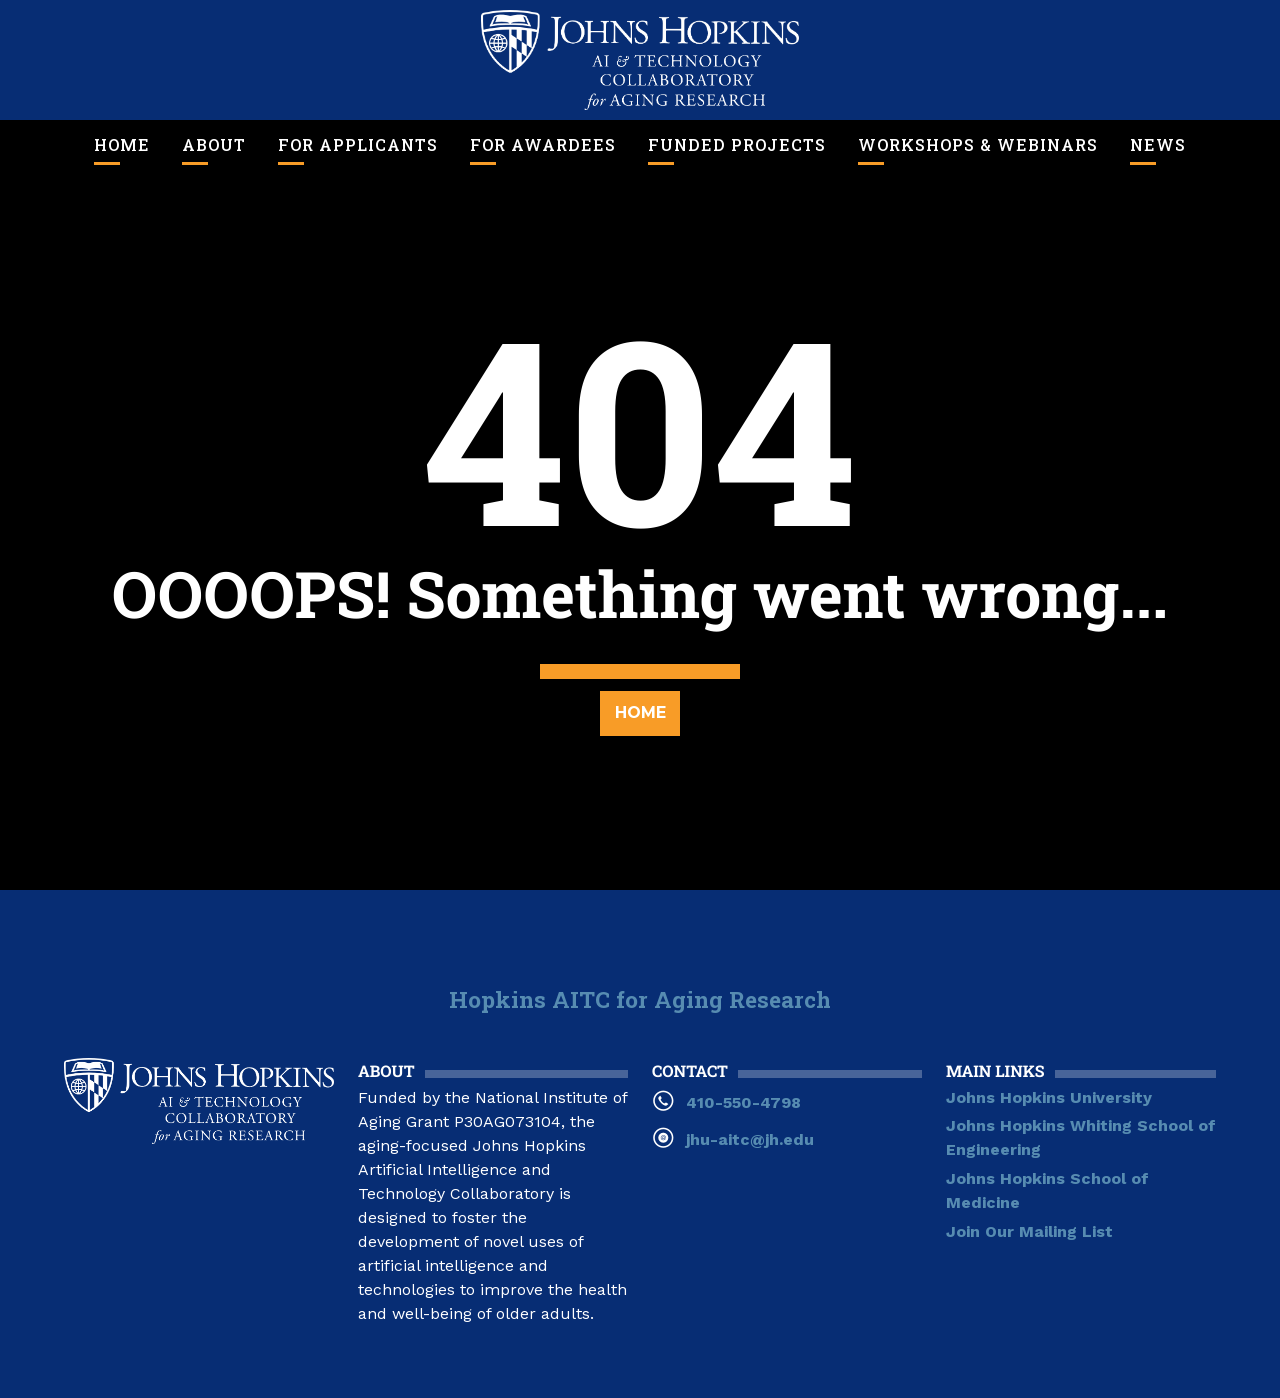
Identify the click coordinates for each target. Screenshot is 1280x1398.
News (1158, 144)
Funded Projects (737, 144)
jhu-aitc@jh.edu (750, 1139)
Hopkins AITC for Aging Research (640, 999)
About (214, 144)
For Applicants (358, 144)
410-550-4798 (743, 1102)
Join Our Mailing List (1029, 1231)
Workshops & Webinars (978, 144)
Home (122, 144)
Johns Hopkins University (1049, 1097)
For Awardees (543, 144)
